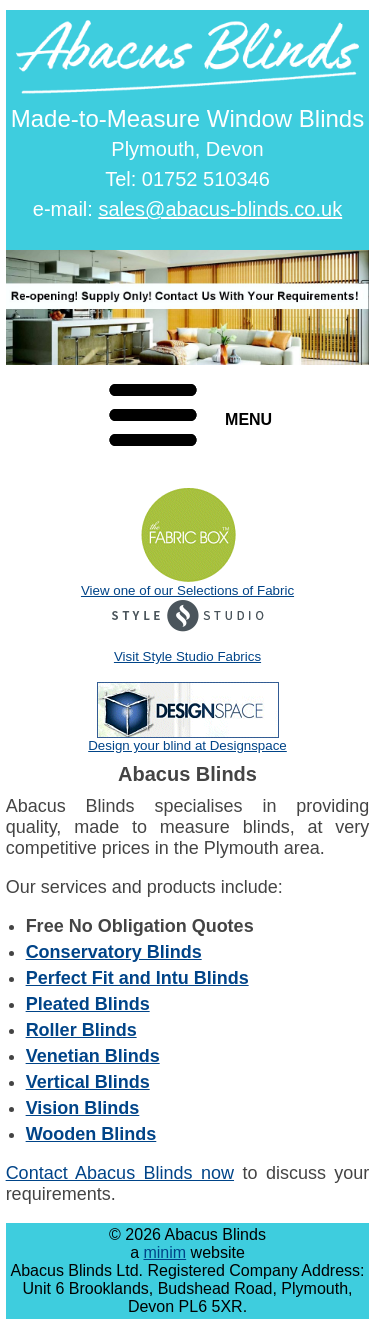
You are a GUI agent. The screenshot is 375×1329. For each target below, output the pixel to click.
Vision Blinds (83, 1108)
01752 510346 (206, 179)
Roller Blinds (81, 1030)
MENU (248, 419)
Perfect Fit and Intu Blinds (137, 978)
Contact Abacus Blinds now (120, 1173)
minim (164, 1252)
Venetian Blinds (93, 1056)
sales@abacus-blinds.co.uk (220, 209)
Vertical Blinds (88, 1082)
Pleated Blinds (88, 1004)
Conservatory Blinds (114, 952)
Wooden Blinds (91, 1134)
